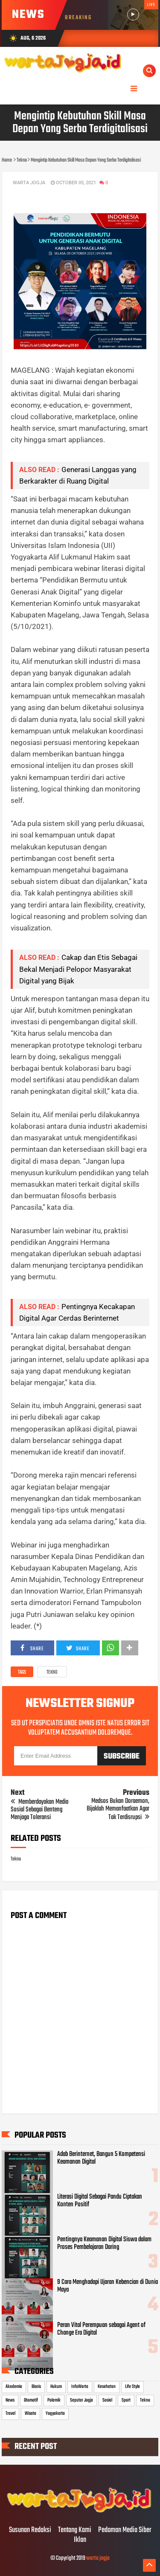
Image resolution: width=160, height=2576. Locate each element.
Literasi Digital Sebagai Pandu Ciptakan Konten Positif (99, 2200)
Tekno (52, 1672)
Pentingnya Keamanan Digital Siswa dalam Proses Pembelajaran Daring (104, 2243)
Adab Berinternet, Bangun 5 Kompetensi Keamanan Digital (101, 2158)
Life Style (132, 2387)
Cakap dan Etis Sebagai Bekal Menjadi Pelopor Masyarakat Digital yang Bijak (78, 969)
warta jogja (98, 2558)
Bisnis (36, 2387)
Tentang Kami (74, 2530)
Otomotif (31, 2400)
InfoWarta (79, 2387)
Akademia (14, 2387)
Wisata (30, 2413)
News (10, 2400)
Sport (126, 2400)
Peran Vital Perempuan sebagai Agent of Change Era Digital (101, 2329)
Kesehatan (107, 2387)
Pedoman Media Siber (124, 2530)
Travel (10, 2413)
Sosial (107, 2400)
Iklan (80, 2540)
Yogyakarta (55, 2413)
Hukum (56, 2387)
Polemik (54, 2400)
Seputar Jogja (81, 2400)
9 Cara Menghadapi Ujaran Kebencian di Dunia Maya (107, 2286)
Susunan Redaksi (30, 2530)
